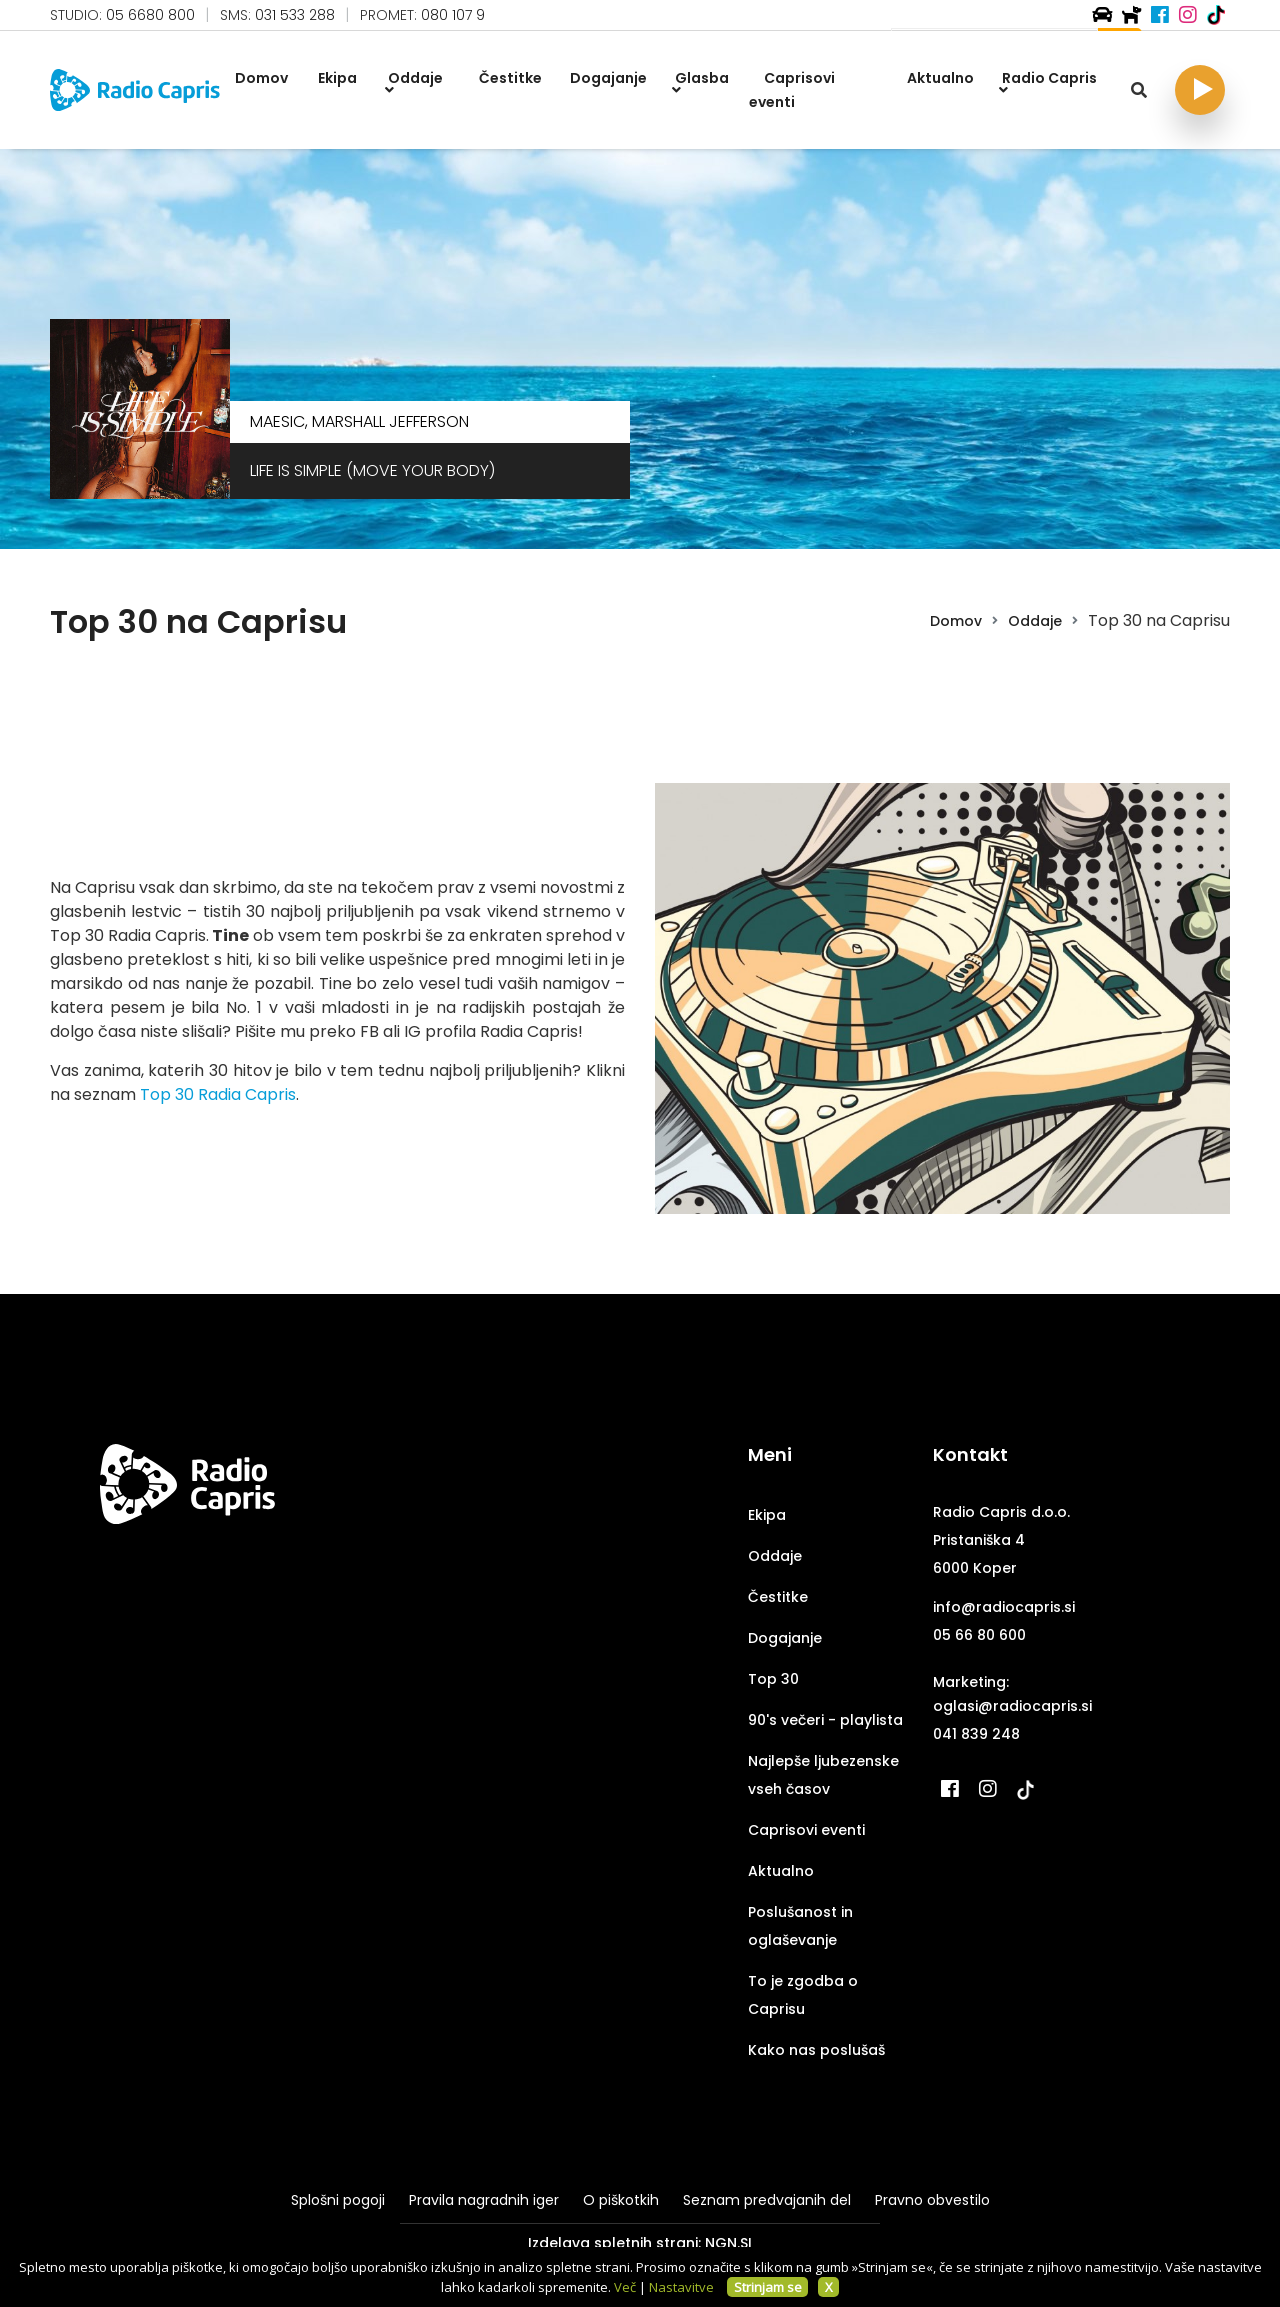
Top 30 (773, 1679)
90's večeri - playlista (825, 1720)
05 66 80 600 (979, 1635)
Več (625, 2287)
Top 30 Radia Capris (218, 1094)
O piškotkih (621, 2200)
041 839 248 (976, 1734)
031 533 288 (295, 15)
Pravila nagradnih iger (484, 2200)
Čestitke (778, 1597)
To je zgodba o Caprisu (803, 1995)
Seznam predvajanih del (767, 2200)
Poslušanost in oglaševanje (800, 1926)
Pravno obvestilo (932, 2200)
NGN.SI (728, 2243)
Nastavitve (681, 2287)
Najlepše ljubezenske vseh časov (823, 1775)
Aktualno (781, 1871)
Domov (956, 621)
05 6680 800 (150, 15)
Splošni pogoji (338, 2200)
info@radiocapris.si (1004, 1607)
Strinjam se (768, 2287)
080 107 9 (453, 15)
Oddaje (1035, 621)
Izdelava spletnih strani (613, 2243)
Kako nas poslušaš (816, 2050)
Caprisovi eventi (806, 1830)
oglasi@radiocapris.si (1012, 1706)
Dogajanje (785, 1638)
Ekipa (767, 1515)
